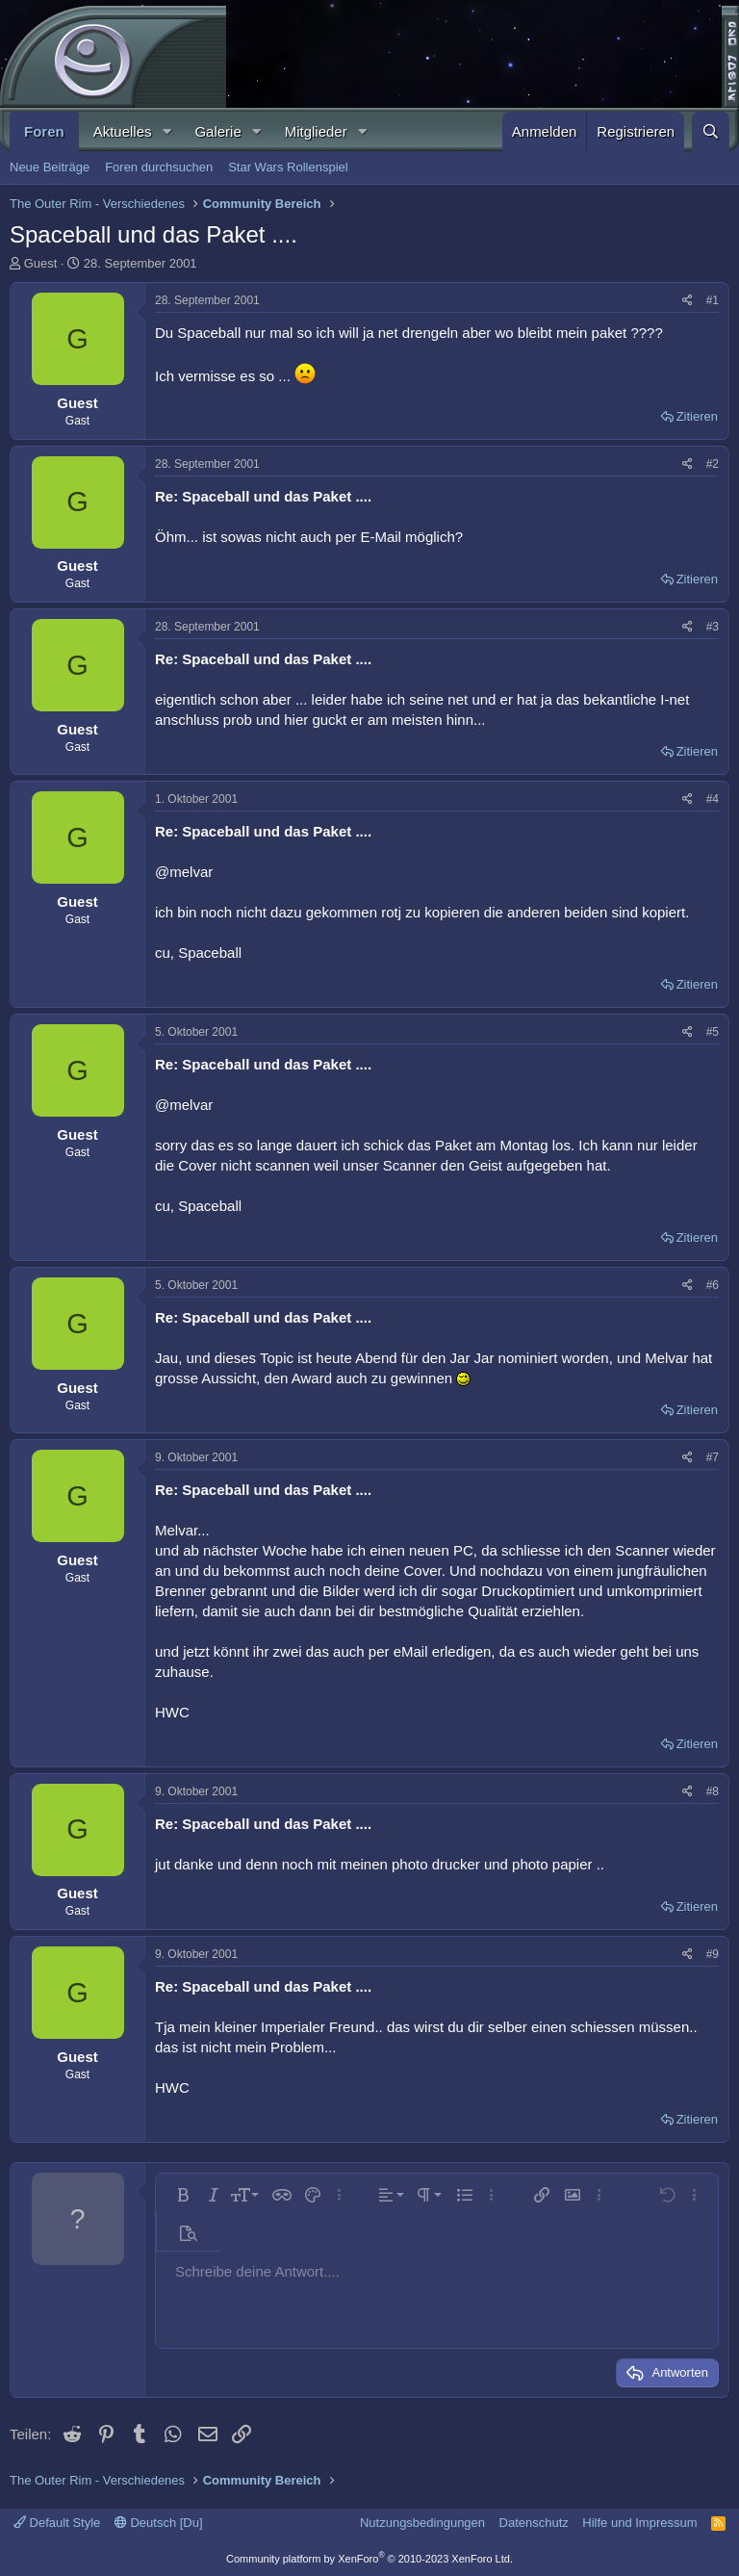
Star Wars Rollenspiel (288, 167)
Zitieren (697, 416)
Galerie (217, 131)
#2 (712, 464)
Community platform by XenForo (369, 2558)
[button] (166, 131)
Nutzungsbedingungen (422, 2522)
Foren (44, 131)
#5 (712, 1032)
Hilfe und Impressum (639, 2522)
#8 (712, 1791)
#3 (712, 626)
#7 (712, 1457)
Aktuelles (122, 131)
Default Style (56, 2522)
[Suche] (710, 131)
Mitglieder (316, 131)
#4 (712, 799)
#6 (712, 1285)
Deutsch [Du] (159, 2522)
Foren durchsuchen (159, 167)
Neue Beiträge (49, 167)
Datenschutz (534, 2522)
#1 (712, 300)
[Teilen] (687, 301)
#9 (712, 1954)
